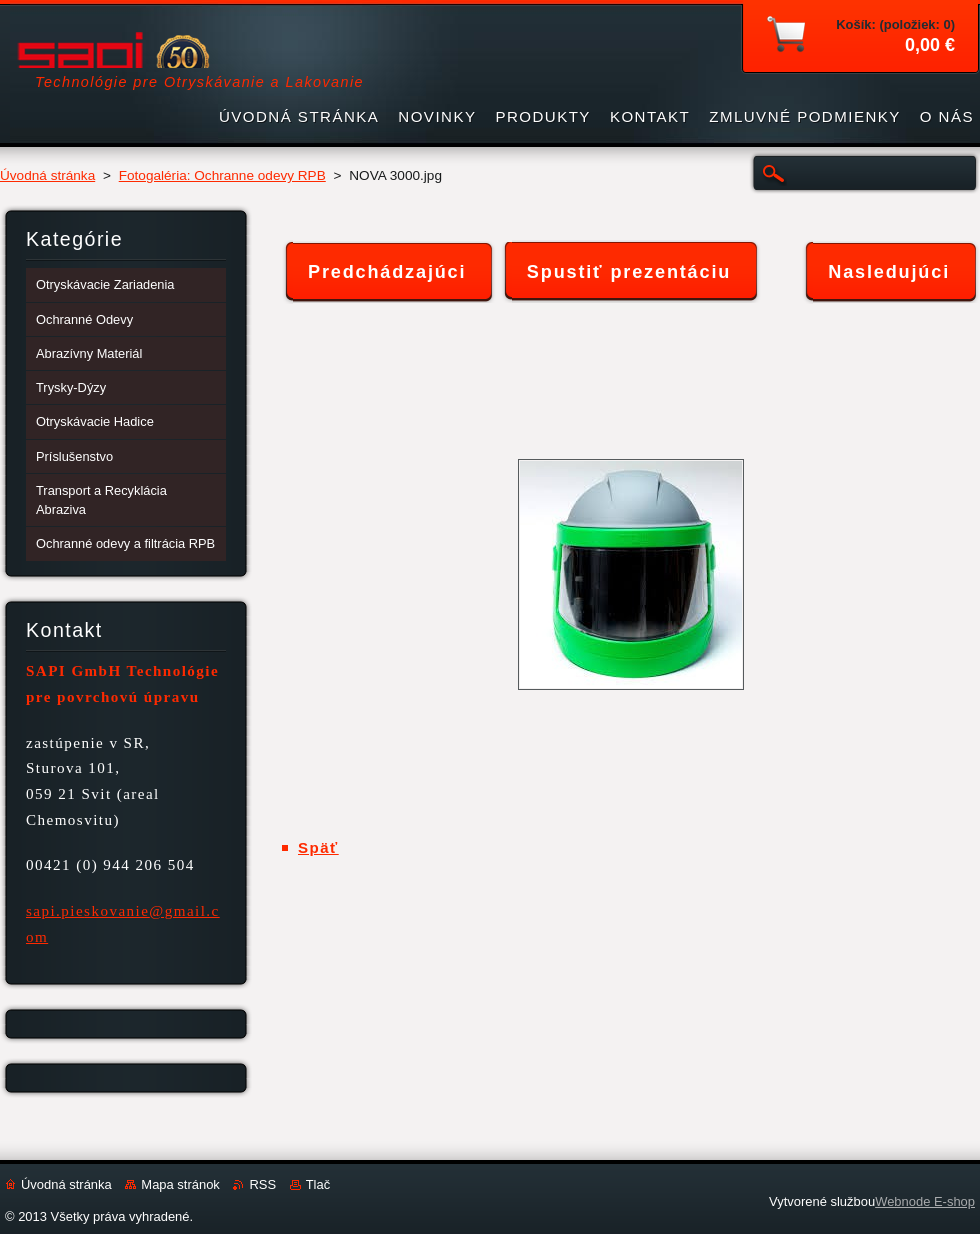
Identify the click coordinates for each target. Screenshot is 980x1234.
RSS (262, 1184)
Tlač (318, 1184)
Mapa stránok (180, 1184)
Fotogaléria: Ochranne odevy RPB (222, 175)
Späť (318, 847)
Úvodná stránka (47, 175)
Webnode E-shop (925, 1201)
